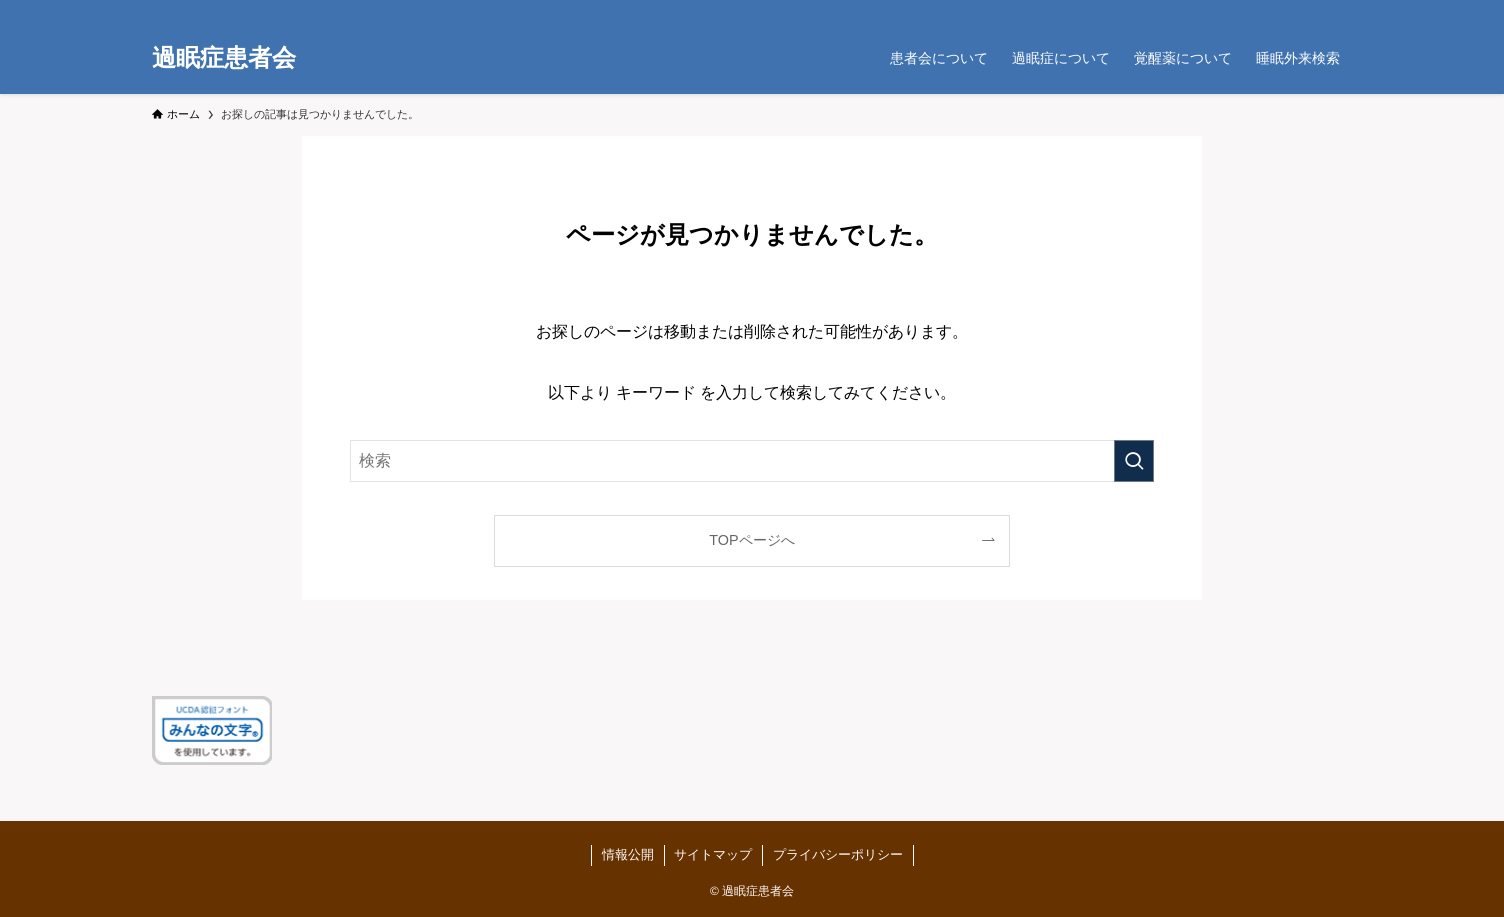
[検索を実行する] (1134, 461)
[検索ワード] (752, 461)
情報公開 (627, 854)
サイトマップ (713, 854)
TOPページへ (751, 540)
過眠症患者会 (224, 58)
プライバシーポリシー (837, 854)
